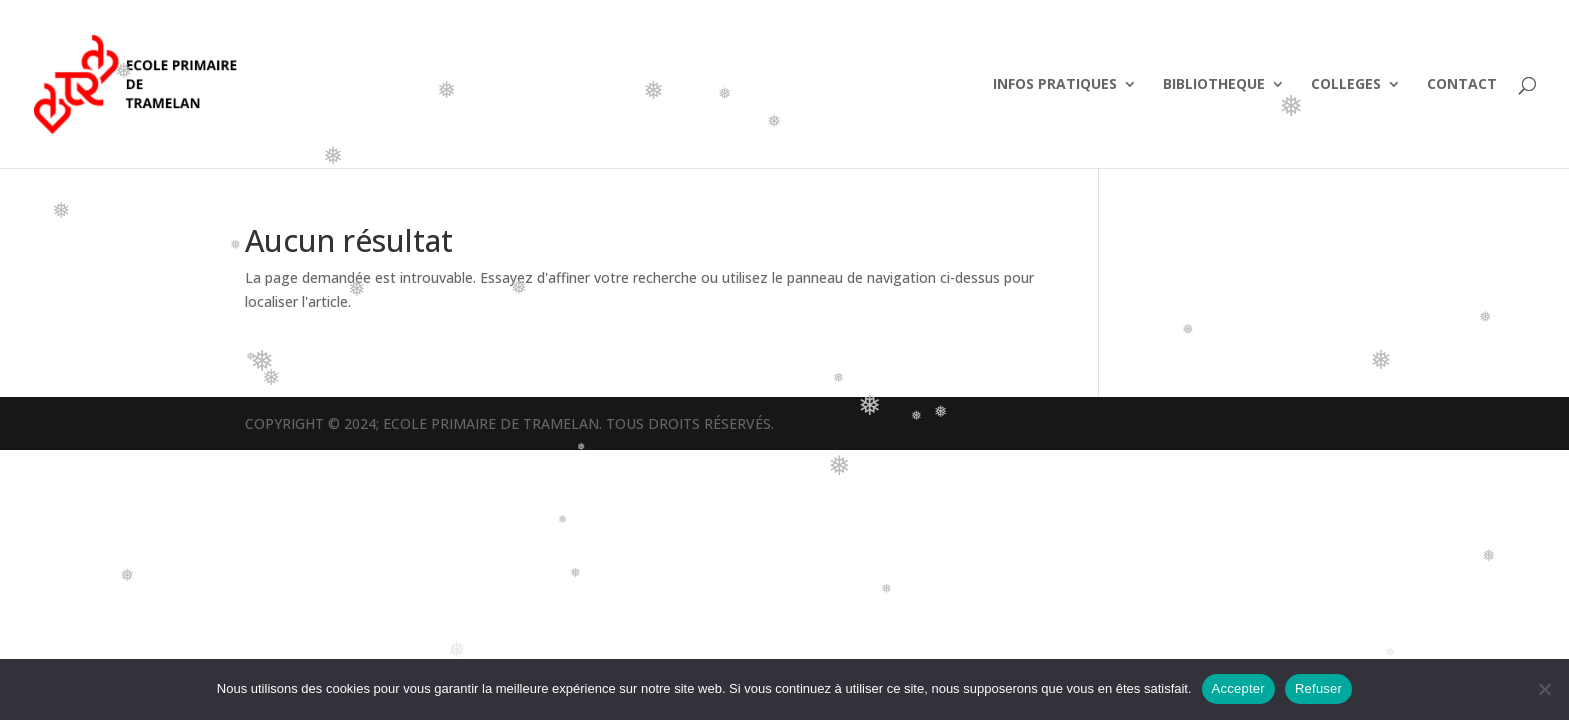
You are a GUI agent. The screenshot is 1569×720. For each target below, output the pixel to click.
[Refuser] (1544, 689)
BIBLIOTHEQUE (1214, 85)
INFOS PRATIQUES (1055, 85)
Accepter (1238, 688)
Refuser (1318, 688)
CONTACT (1462, 85)
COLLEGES (1346, 85)
